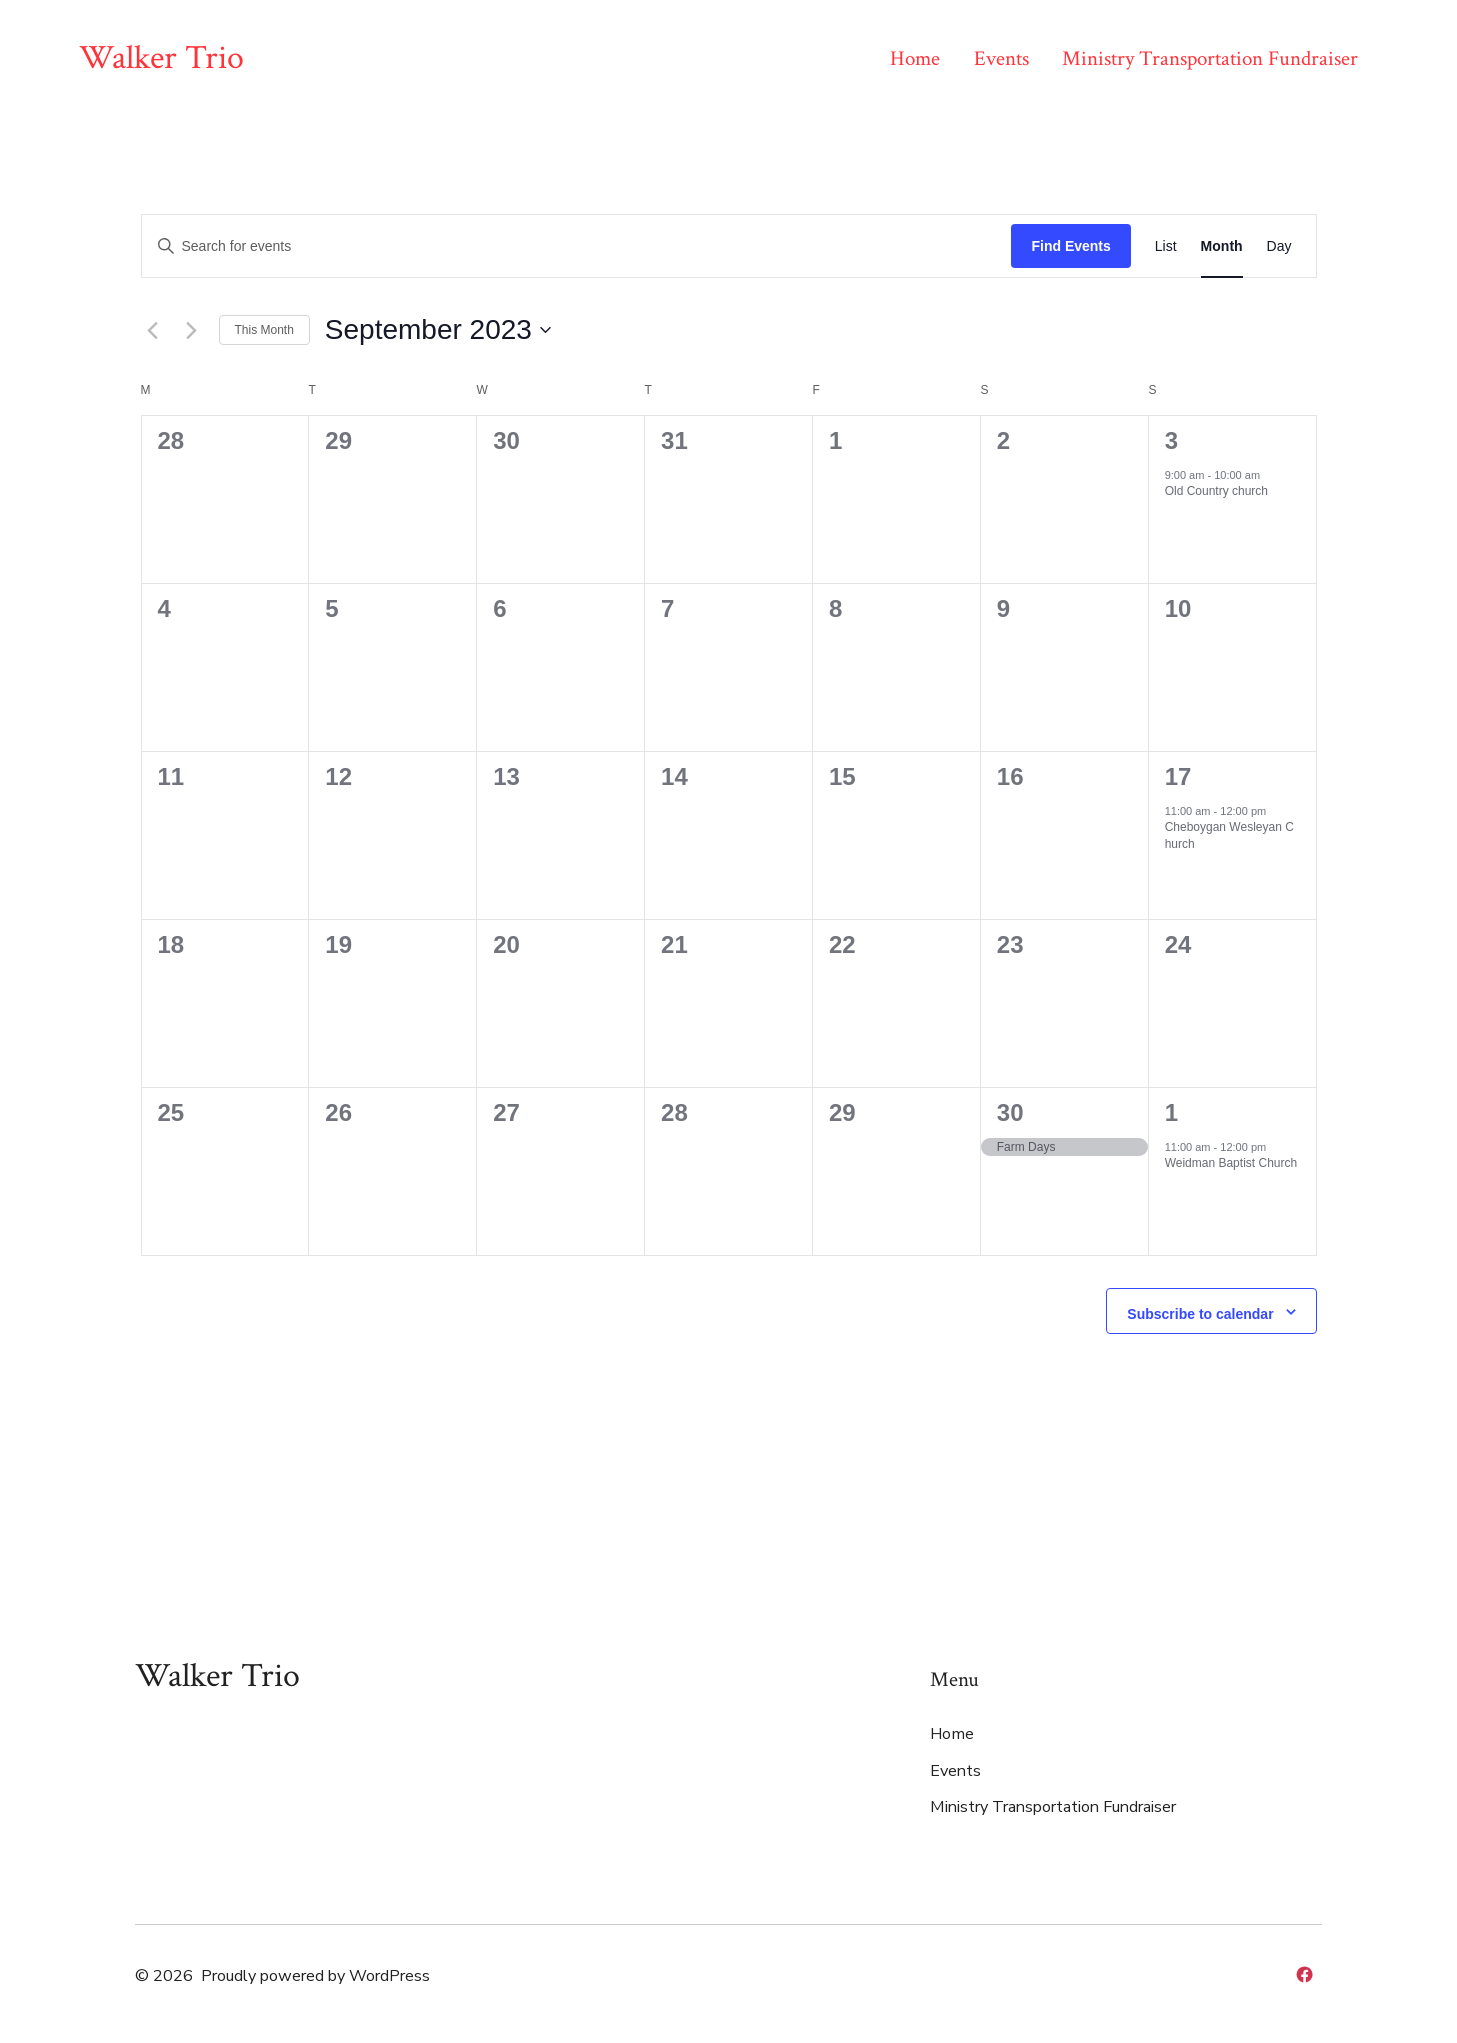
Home (915, 58)
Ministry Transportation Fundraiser (1210, 58)
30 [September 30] (1010, 1112)
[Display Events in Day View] (1279, 246)
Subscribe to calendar (1200, 1314)
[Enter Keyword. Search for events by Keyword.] (577, 246)
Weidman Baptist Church (1231, 1163)
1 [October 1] (1171, 1112)
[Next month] (192, 330)
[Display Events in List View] (1166, 246)
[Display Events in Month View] (1222, 246)
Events (1001, 58)
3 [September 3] (1171, 440)
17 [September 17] (1178, 776)
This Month (264, 330)
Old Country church (1216, 491)
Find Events (1070, 246)
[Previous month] (153, 330)
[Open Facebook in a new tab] (1304, 1974)
